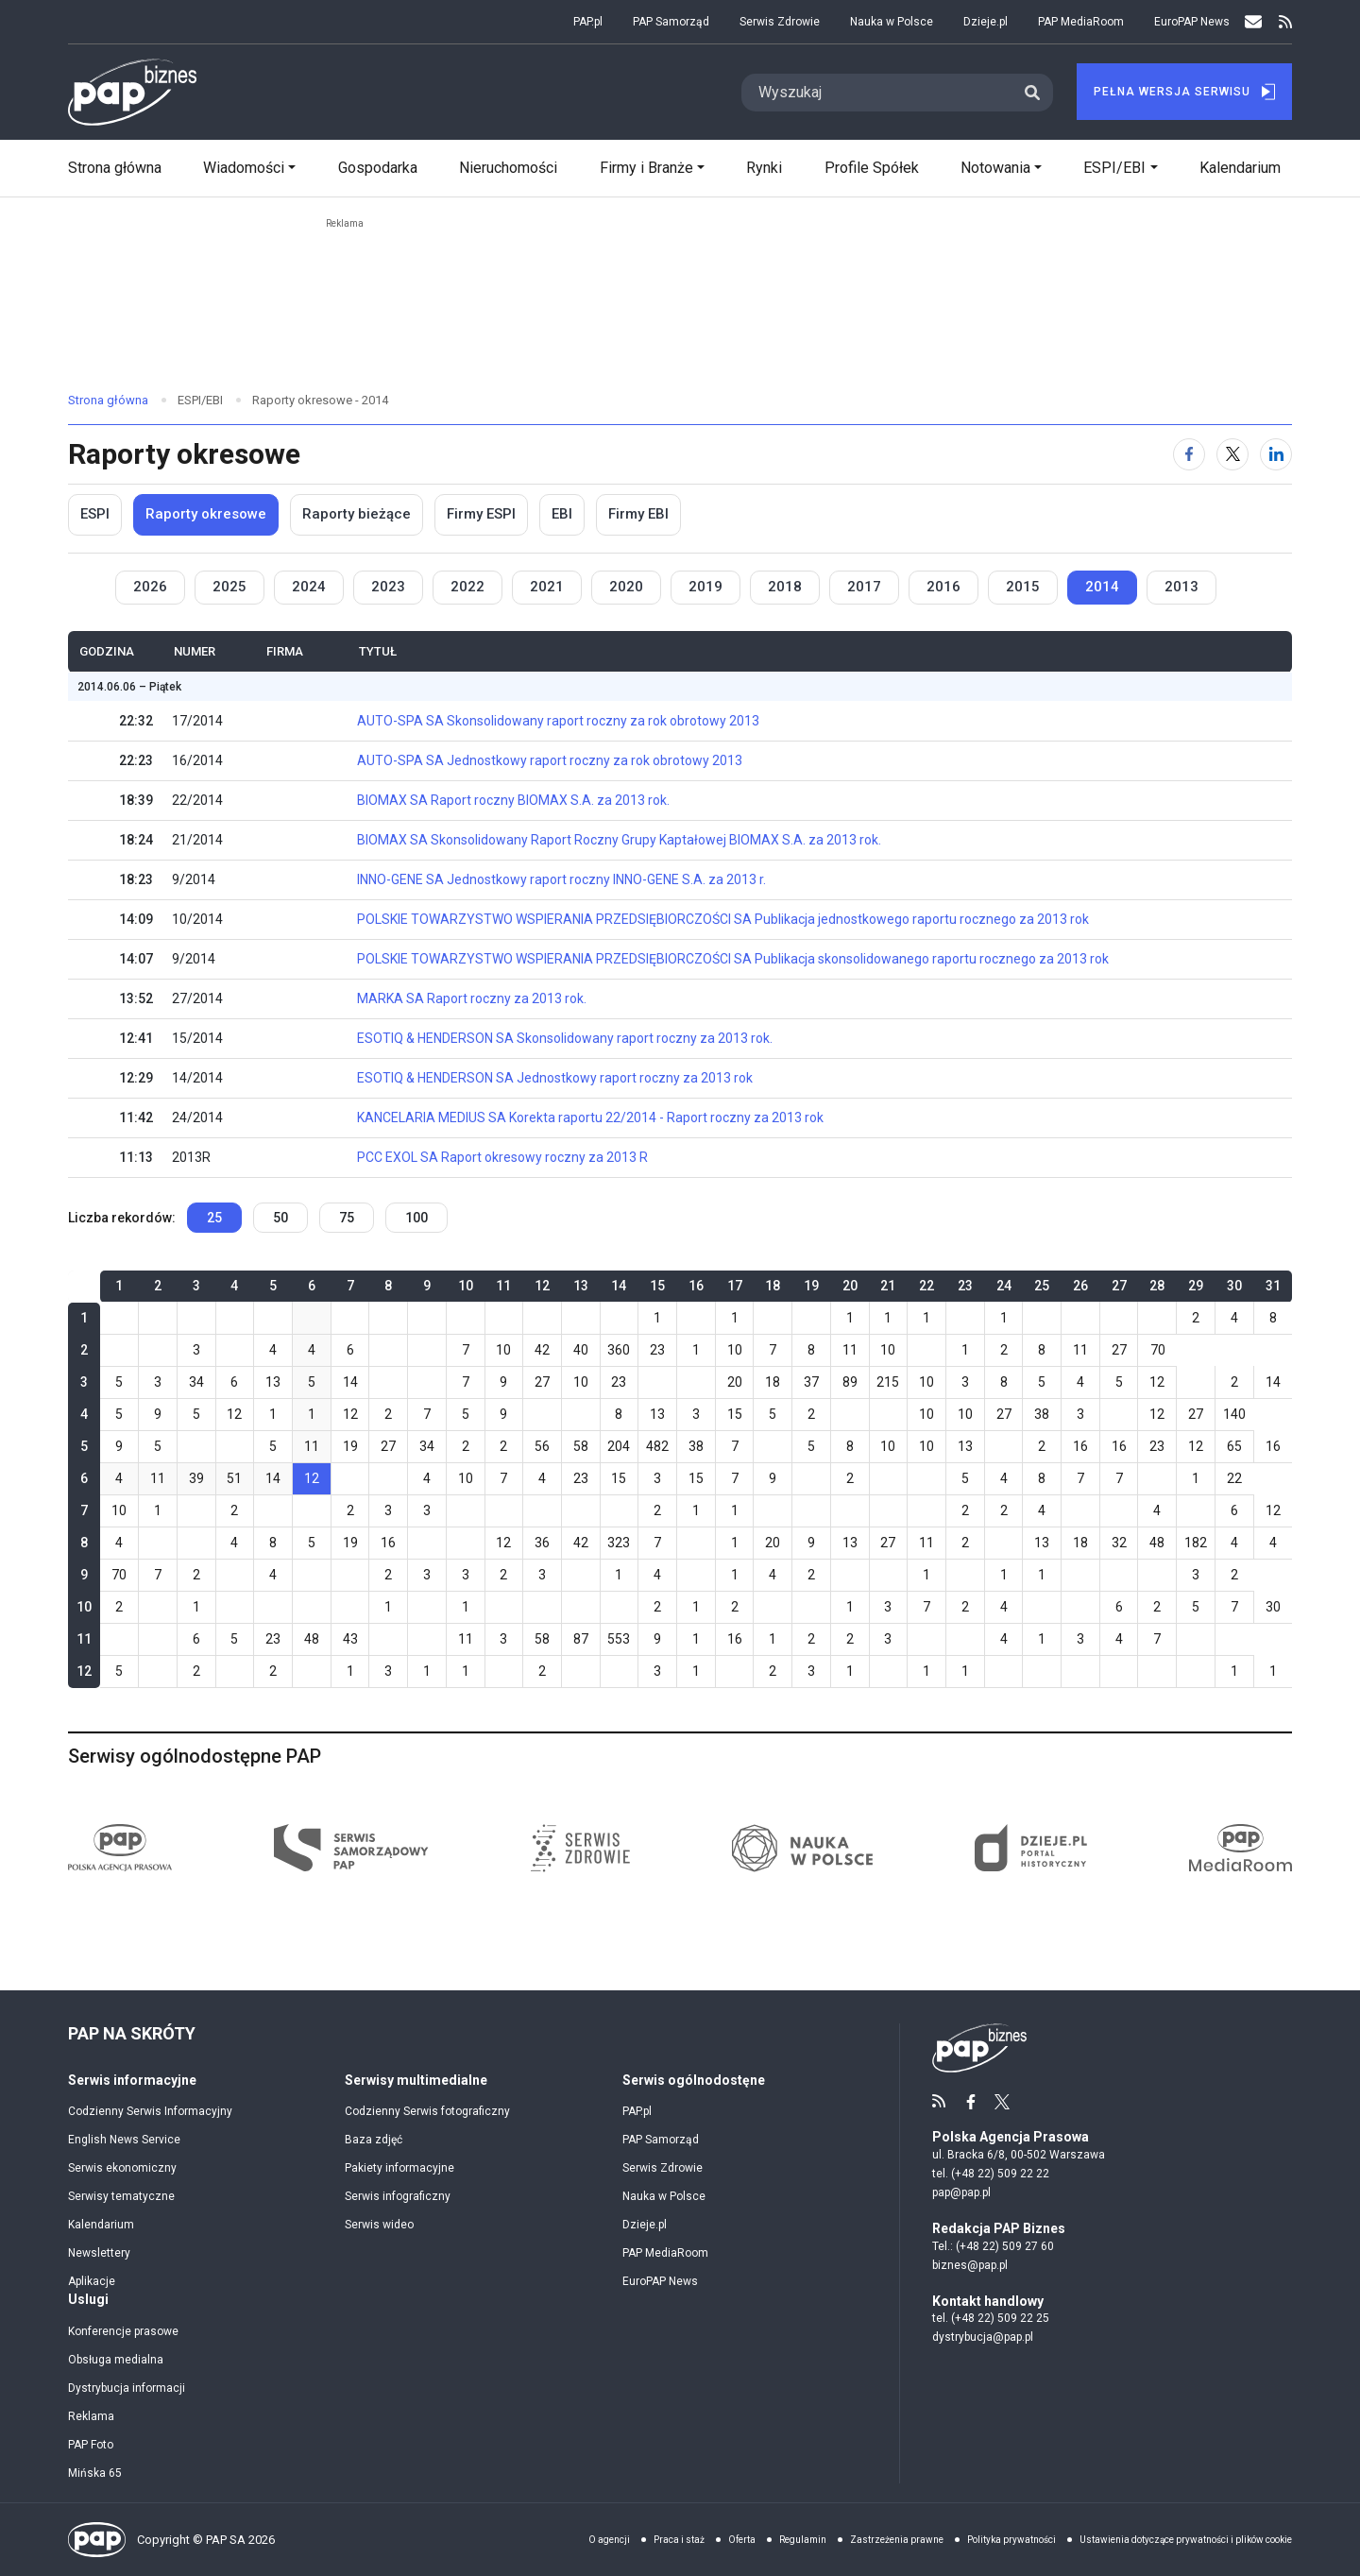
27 (1119, 1349)
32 (1119, 1542)
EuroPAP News (1192, 21)
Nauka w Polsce (891, 21)
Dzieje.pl (985, 21)
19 (350, 1446)
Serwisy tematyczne (121, 2196)
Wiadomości (243, 168)
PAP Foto (90, 2444)
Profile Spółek (871, 168)
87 (580, 1638)
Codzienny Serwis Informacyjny (150, 2111)
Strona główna (115, 168)
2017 (864, 586)
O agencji (609, 2539)
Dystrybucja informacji (126, 2388)
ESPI (95, 513)
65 (1234, 1446)
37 (811, 1382)
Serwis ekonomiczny (122, 2168)
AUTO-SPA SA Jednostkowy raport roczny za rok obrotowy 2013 (549, 760)
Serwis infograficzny (397, 2196)
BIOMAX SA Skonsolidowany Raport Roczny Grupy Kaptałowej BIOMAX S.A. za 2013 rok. (619, 839)
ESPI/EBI (1114, 168)
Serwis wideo (379, 2224)
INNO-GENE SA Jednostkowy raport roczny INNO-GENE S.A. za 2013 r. (561, 879)
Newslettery (99, 2253)
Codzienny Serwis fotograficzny (427, 2111)
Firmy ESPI (481, 513)
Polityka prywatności (1011, 2539)
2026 (150, 586)
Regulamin (802, 2539)
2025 (229, 586)
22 (1234, 1478)
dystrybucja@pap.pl (982, 2337)
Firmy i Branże (646, 168)
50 (280, 1217)
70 (1157, 1349)
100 (416, 1217)
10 (503, 1349)
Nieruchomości (508, 168)
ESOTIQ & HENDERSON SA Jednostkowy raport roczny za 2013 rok (555, 1077)
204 (618, 1446)
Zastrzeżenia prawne (897, 2539)
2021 (547, 586)
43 (350, 1638)
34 (196, 1382)
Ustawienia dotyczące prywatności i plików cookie (1186, 2539)
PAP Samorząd (671, 21)
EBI (562, 513)
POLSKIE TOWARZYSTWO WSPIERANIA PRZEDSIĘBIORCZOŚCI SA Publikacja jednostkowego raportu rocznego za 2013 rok (723, 919)
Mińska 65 (95, 2473)
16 (1080, 1446)
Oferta (742, 2539)
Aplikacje (91, 2281)
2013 (1181, 586)
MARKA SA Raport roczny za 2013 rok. (471, 998)
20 (734, 1382)
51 (234, 1478)
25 (214, 1217)
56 (542, 1446)
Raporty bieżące (356, 513)
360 (618, 1349)
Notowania (995, 168)
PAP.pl (588, 21)
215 (887, 1382)
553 (618, 1638)
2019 (705, 586)
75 (346, 1217)
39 (196, 1478)
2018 (785, 586)
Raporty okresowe (205, 513)
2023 (388, 586)
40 (580, 1349)
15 (734, 1414)
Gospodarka (377, 168)
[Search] (876, 92)
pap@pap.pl (961, 2192)
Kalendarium (1240, 168)
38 (1041, 1414)
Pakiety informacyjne (399, 2168)
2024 (309, 586)
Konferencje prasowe (123, 2331)
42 (542, 1349)
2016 (943, 586)
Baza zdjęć (373, 2139)
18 (772, 1382)
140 (1234, 1414)
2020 (626, 586)
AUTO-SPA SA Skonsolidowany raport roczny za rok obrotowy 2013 (558, 720)
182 (1195, 1542)
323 (618, 1542)
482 (657, 1446)
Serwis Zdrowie (780, 21)
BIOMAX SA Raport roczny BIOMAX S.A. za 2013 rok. (513, 800)
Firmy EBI (638, 513)
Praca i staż (679, 2539)
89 (850, 1382)
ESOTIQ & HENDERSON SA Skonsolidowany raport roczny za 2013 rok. (565, 1038)
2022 (467, 586)
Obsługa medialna (115, 2359)
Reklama (91, 2416)
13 (272, 1382)
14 (350, 1382)
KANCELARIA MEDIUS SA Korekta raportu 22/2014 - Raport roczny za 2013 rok (590, 1117)
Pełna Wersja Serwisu (1184, 91)
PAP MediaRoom (1081, 21)
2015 (1023, 586)
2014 (1102, 586)
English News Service (124, 2139)
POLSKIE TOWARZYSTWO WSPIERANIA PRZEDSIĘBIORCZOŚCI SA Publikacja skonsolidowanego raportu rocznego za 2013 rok (733, 958)
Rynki (764, 168)
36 (542, 1542)
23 (657, 1349)
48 (1156, 1542)
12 (1156, 1382)
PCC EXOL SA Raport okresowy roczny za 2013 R (502, 1157)
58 (580, 1446)
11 (850, 1349)
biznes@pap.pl (970, 2265)
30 (1273, 1606)
